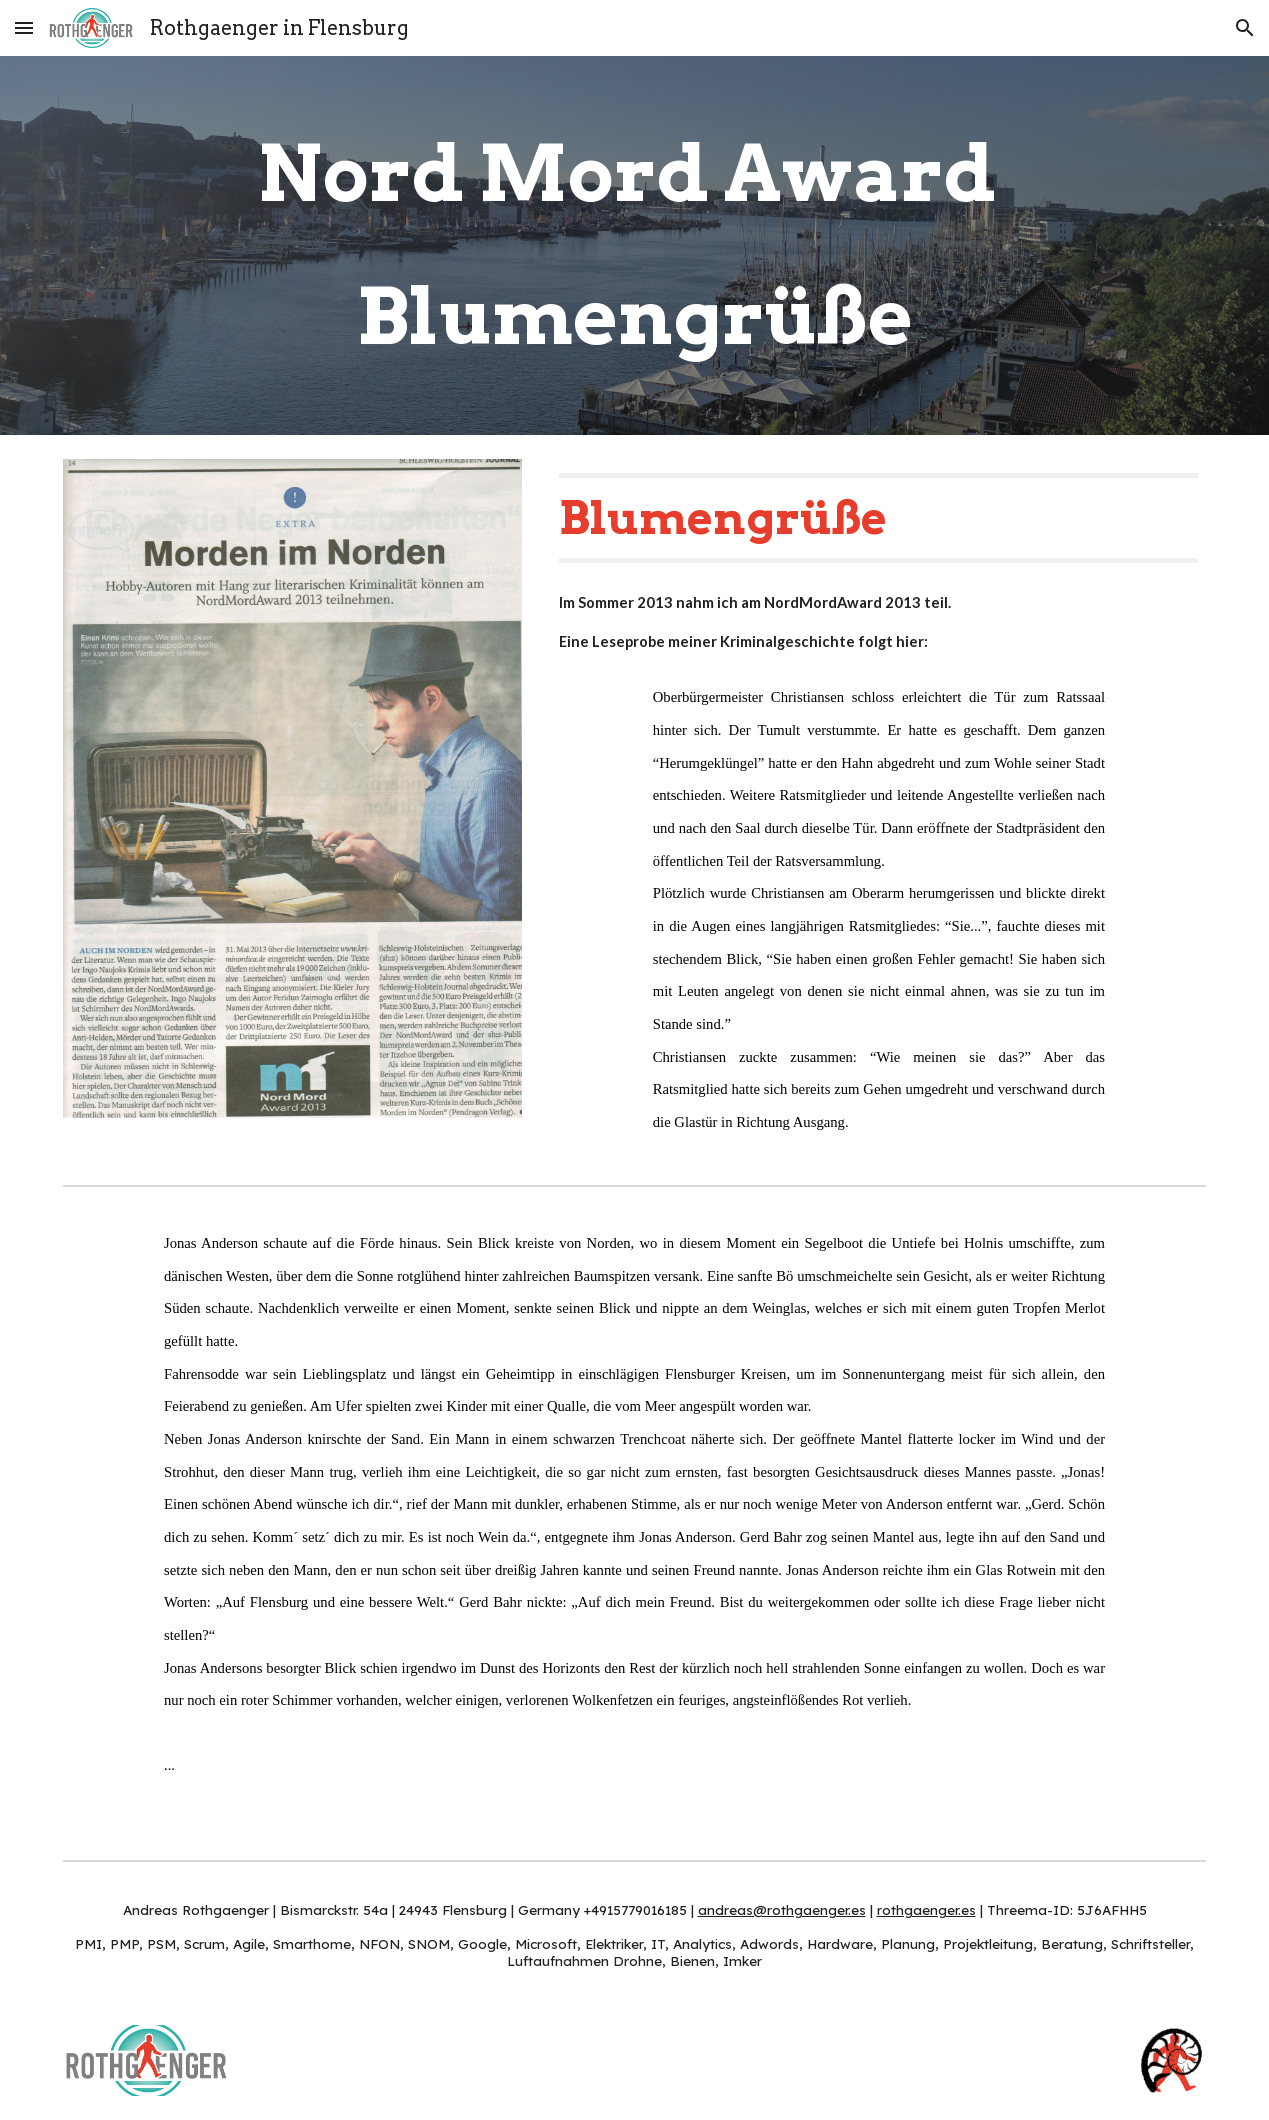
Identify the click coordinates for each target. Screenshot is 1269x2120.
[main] (634, 245)
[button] (24, 27)
